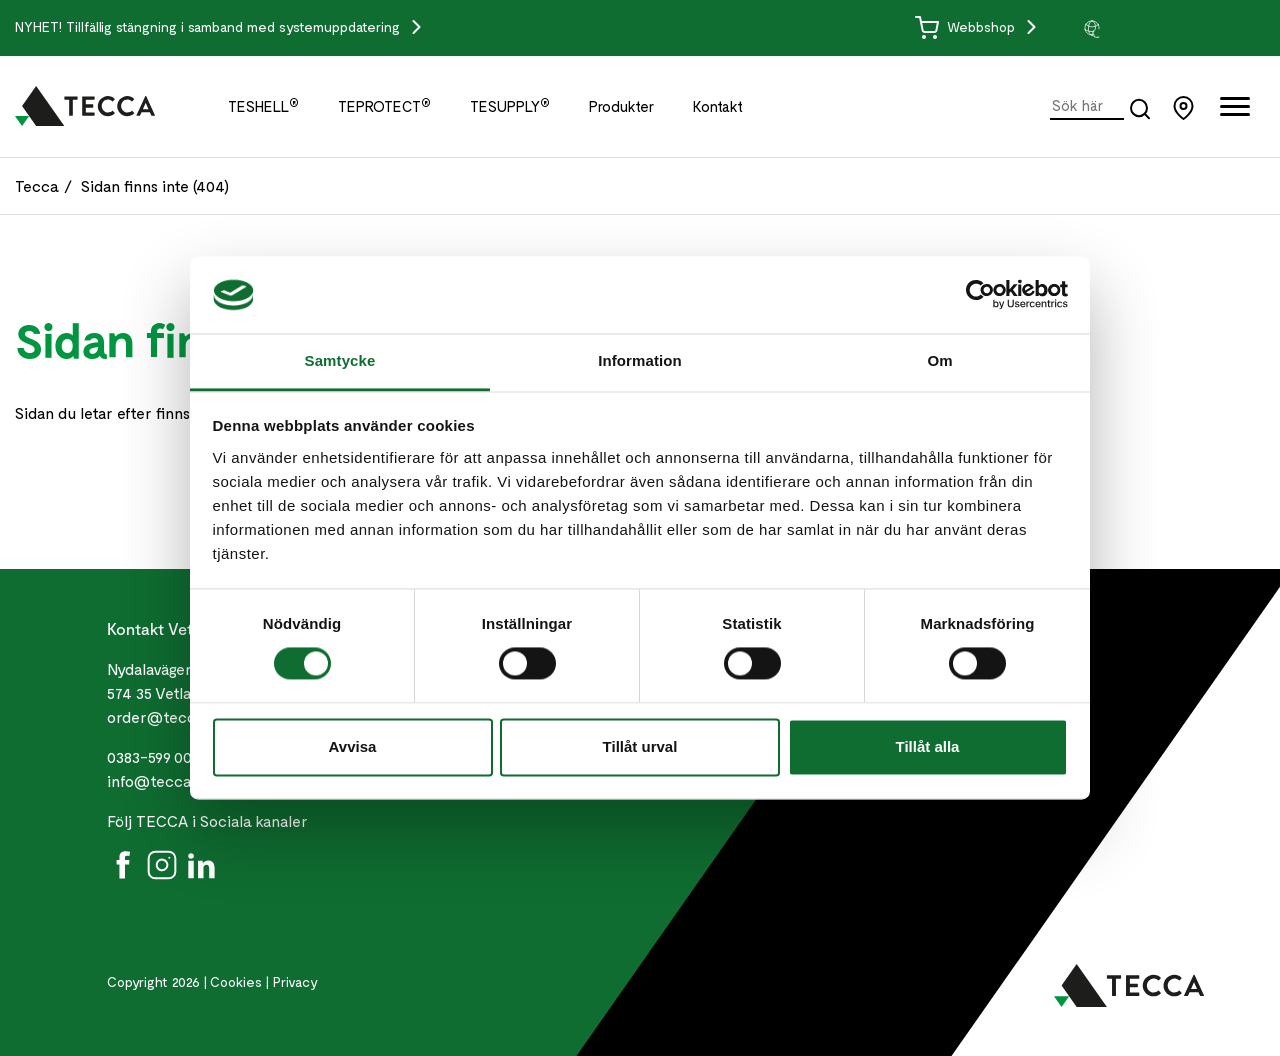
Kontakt (718, 106)
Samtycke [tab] (340, 360)
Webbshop (967, 26)
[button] (1157, 28)
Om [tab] (939, 360)
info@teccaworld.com (186, 780)
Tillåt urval (640, 746)
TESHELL (263, 106)
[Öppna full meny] (1235, 110)
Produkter (621, 106)
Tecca (37, 185)
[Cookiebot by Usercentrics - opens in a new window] (980, 295)
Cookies (236, 981)
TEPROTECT (384, 106)
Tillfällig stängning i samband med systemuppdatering (235, 26)
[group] (1157, 28)
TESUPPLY (510, 106)
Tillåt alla (928, 746)
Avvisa (353, 746)
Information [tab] (640, 360)
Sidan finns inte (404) (155, 185)
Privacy (295, 981)
